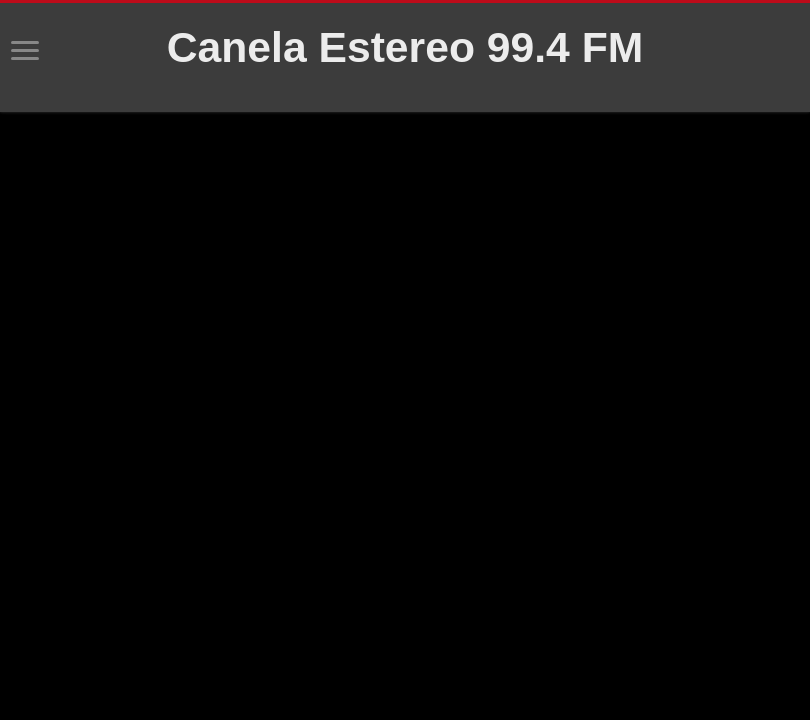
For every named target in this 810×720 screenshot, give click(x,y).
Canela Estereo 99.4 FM (405, 47)
